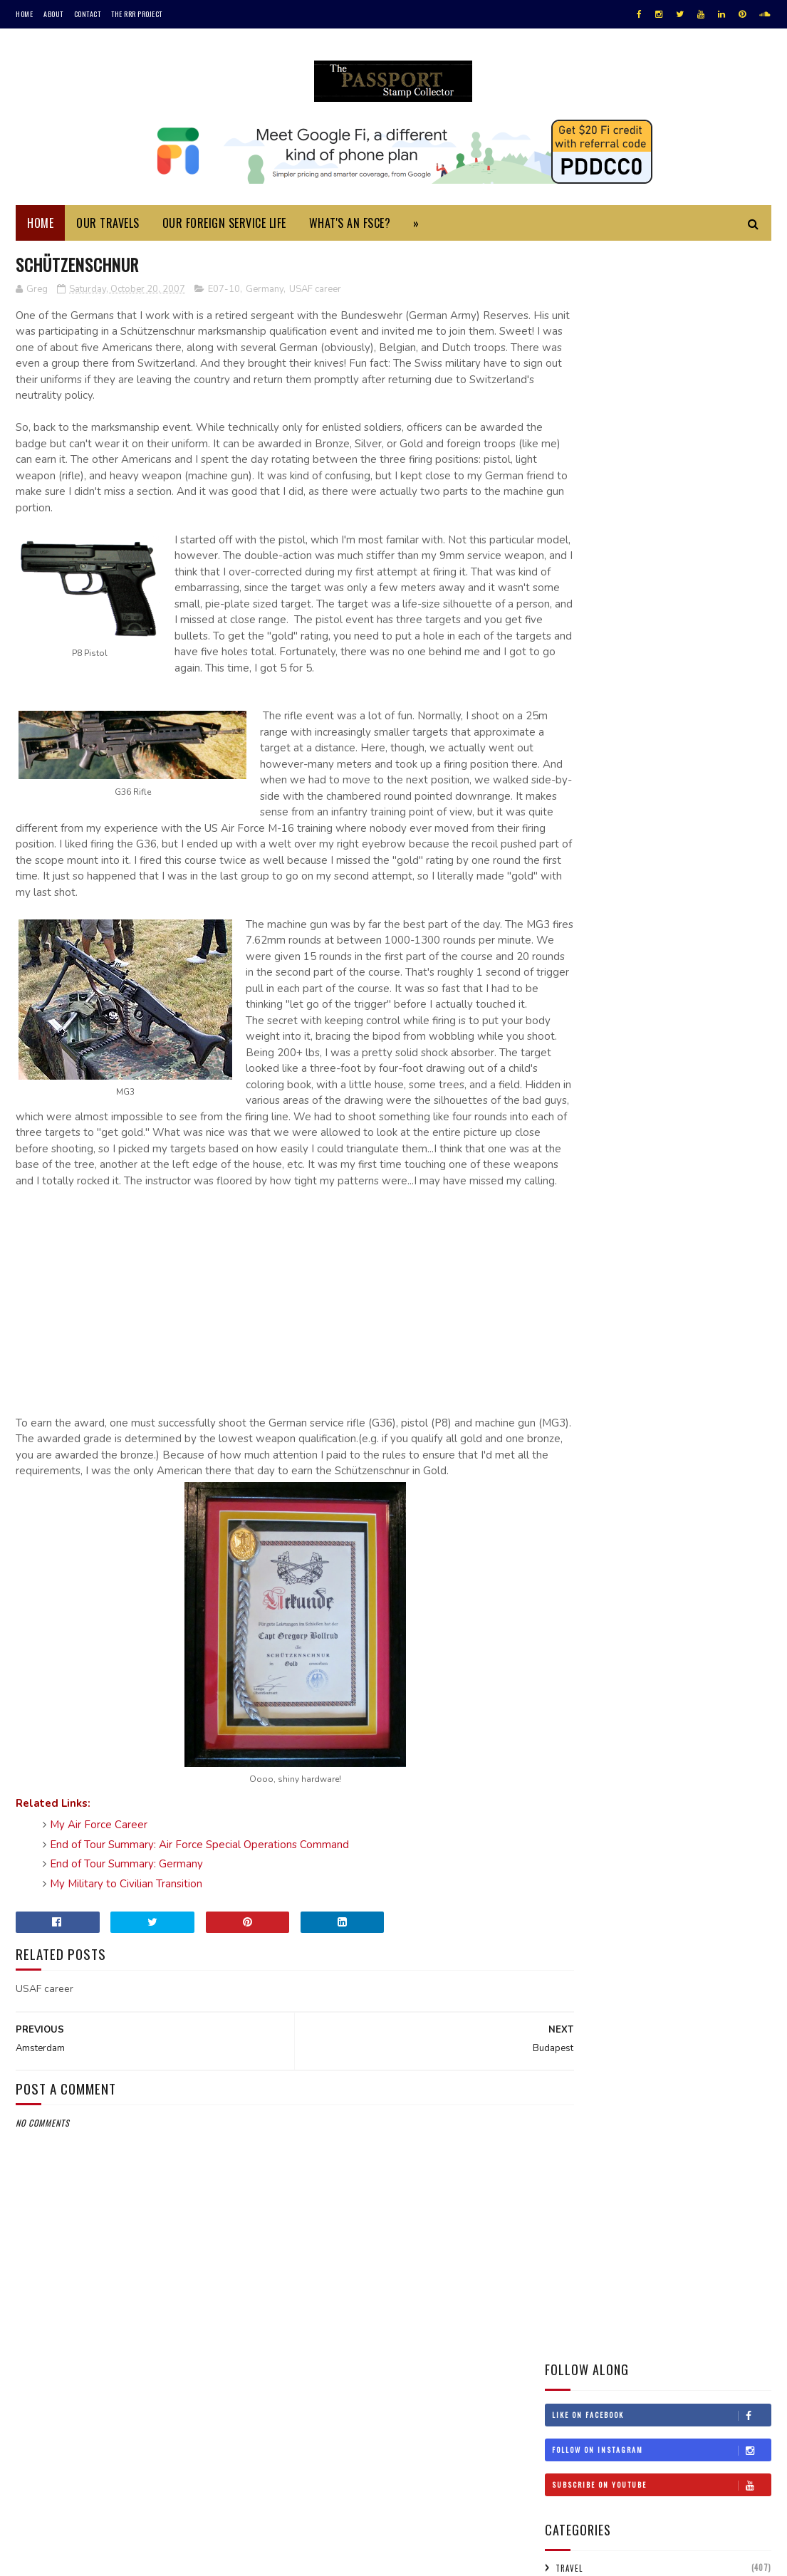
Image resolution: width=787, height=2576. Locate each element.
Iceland (742, 1095)
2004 (575, 2090)
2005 (575, 2070)
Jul (583, 1904)
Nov (584, 1782)
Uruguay (570, 1344)
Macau (564, 1195)
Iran (617, 1120)
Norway (567, 1245)
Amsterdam (597, 1839)
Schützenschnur (611, 1820)
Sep (583, 1864)
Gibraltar (669, 1070)
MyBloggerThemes (205, 2557)
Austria (624, 970)
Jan (583, 2025)
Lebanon (604, 1170)
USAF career (315, 293)
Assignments (581, 583)
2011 (573, 1684)
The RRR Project (136, 14)
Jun (583, 1924)
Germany (264, 293)
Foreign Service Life (596, 487)
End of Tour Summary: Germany (126, 1965)
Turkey (566, 1319)
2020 (575, 1502)
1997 (574, 2171)
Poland (653, 1245)
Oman (611, 1245)
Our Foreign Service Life (224, 226)
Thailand (740, 1294)
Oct (584, 1802)
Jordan (642, 1145)
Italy (561, 1145)
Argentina (704, 945)
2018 (574, 1542)
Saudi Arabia (577, 1270)
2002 (575, 2110)
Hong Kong (633, 1095)
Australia (571, 970)
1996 (574, 2191)
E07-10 (224, 293)
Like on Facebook (661, 310)
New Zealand (701, 1220)
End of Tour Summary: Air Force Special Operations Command (199, 1945)
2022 (575, 1462)
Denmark (743, 1020)
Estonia (659, 1045)
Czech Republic (677, 1020)
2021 (574, 1482)
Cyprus (615, 1020)
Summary (574, 510)
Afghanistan (641, 945)
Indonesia (571, 1120)
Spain (744, 1270)
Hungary (692, 1095)
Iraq (653, 1120)
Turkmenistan (628, 1319)
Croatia (567, 1020)
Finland (707, 1045)
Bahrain (674, 970)
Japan (599, 1145)
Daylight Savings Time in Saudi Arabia (691, 725)
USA (714, 1319)
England (609, 1045)
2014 (574, 1623)
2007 (575, 1764)
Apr (584, 1964)
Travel (569, 463)
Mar (584, 1984)
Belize (564, 995)
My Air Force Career (98, 1926)
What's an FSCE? (350, 226)
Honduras (572, 1095)
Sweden (621, 1294)
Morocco (570, 1220)
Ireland (694, 1120)
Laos (561, 1170)
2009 (575, 1723)
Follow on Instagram (661, 344)
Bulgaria (613, 995)
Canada (662, 995)
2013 (574, 1643)
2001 (574, 2130)
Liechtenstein (666, 1170)
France (565, 1070)
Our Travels (108, 226)
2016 (574, 1582)
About (53, 14)
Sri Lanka (570, 1294)
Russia (740, 1245)
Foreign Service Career (603, 535)
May (584, 1944)
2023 (575, 1441)
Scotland (638, 1270)
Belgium (724, 970)
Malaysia (612, 1195)
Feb (583, 2005)
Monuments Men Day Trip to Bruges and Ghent (698, 790)
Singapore (695, 1270)
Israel (739, 1120)
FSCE (564, 559)
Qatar (697, 1245)
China (743, 995)
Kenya (685, 1145)
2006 (575, 2050)
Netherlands (632, 1220)
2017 (574, 1562)
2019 (574, 1523)
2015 (574, 1603)
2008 (575, 1744)
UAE (681, 1319)
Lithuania (731, 1170)
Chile (704, 995)
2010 (574, 1703)
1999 (574, 2151)
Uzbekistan (629, 1344)
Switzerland (679, 1294)
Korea (727, 1145)
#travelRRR (575, 945)
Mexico (660, 1195)
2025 (575, 1421)
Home (24, 14)
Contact (87, 14)
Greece (720, 1070)
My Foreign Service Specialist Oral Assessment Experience (686, 668)
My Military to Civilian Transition (126, 1984)
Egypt (563, 1045)
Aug (584, 1884)
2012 (574, 1664)
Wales (681, 1344)
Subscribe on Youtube (661, 379)
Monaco (708, 1195)
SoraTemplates (83, 2557)
